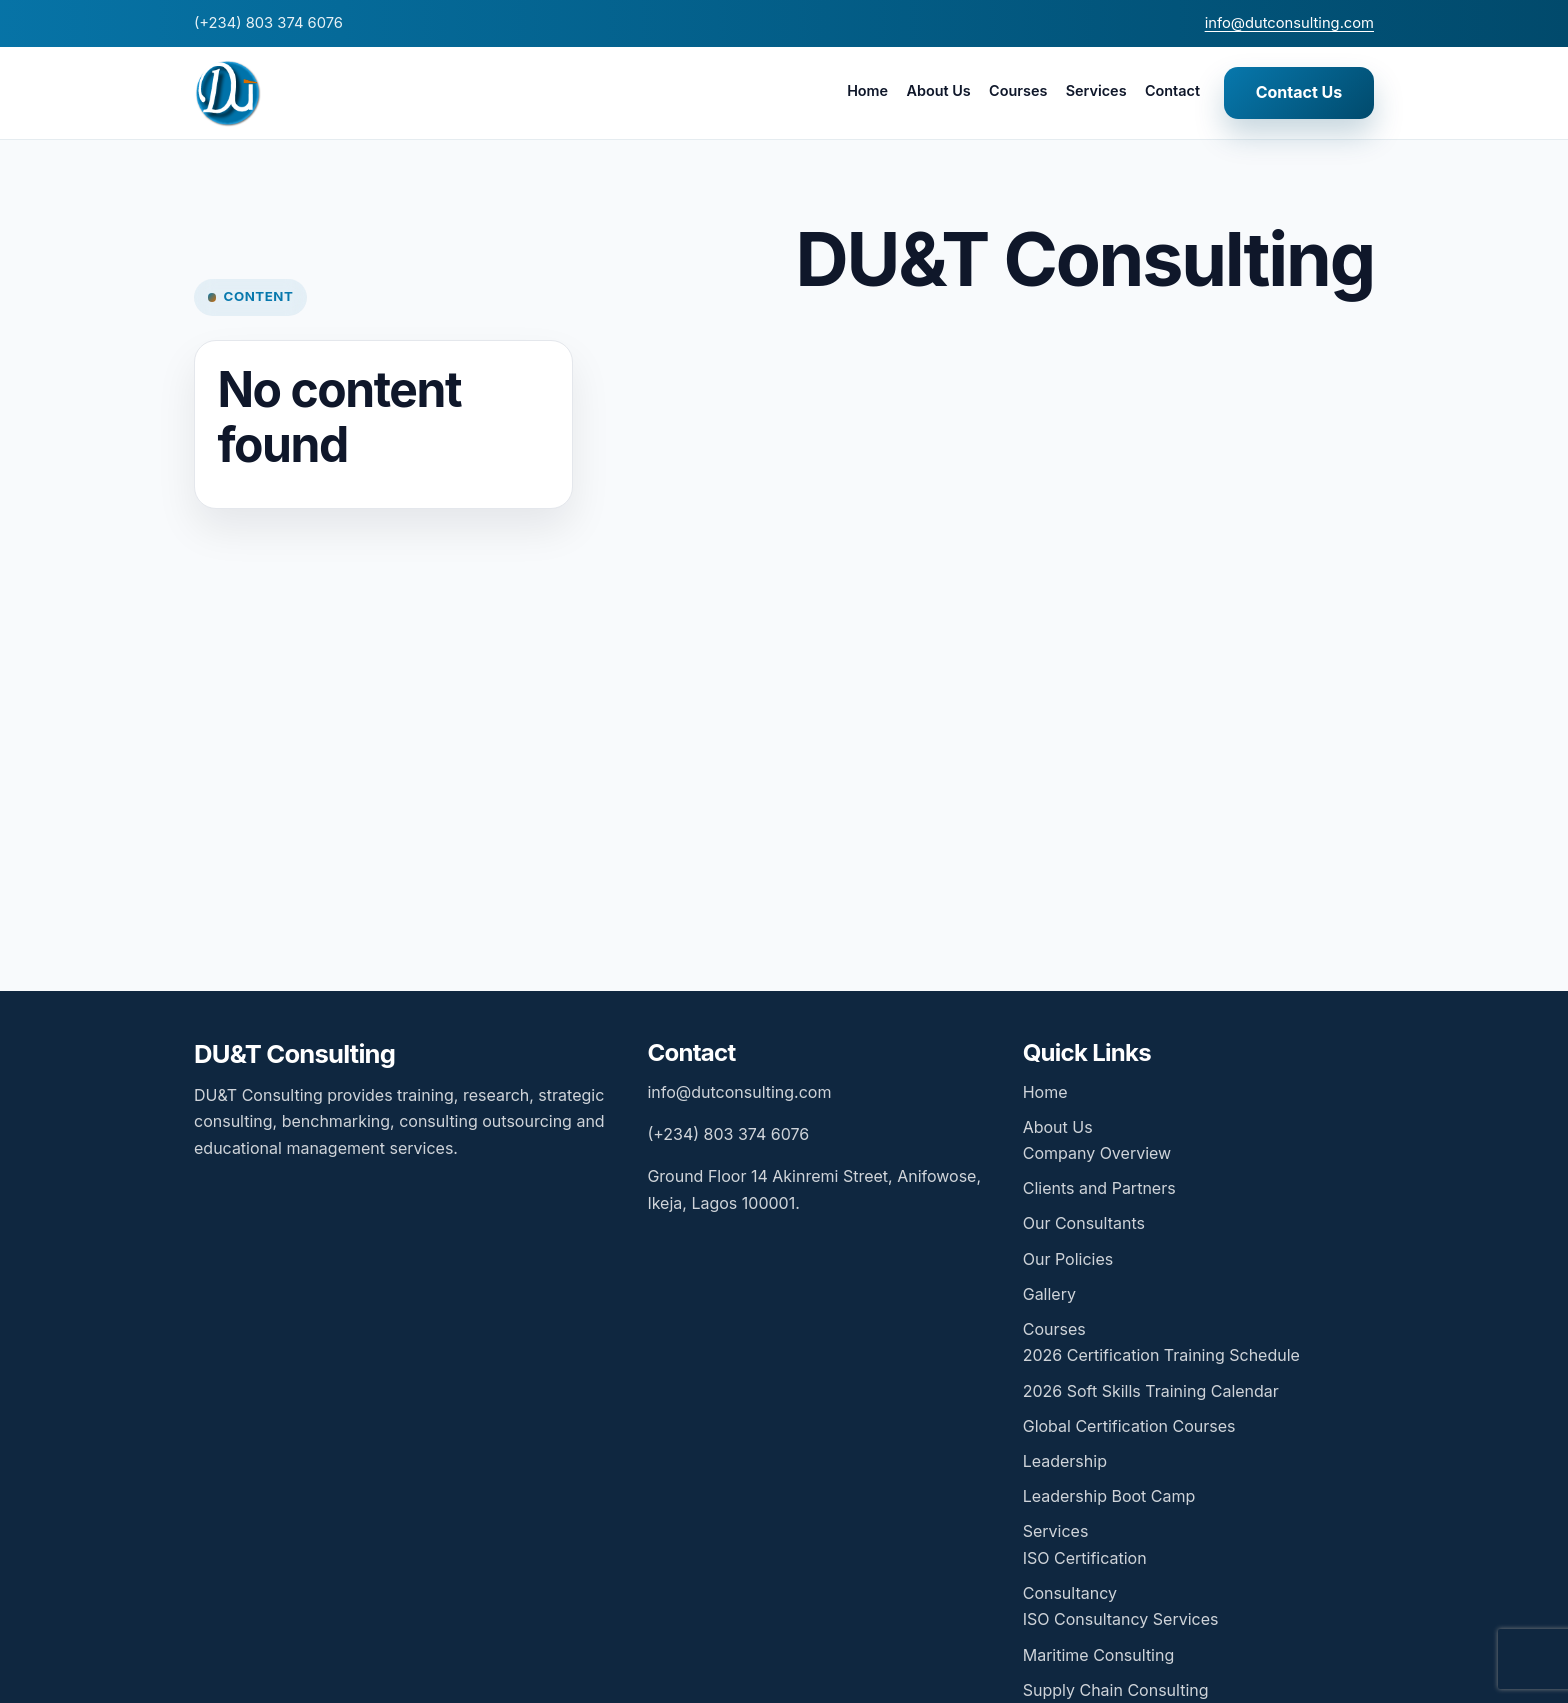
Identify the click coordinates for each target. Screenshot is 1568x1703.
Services (1096, 90)
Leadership (1065, 1461)
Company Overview (1097, 1153)
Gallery (1049, 1294)
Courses (1018, 90)
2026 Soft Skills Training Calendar (1151, 1391)
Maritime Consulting (1099, 1655)
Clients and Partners (1099, 1188)
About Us (938, 90)
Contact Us (1299, 92)
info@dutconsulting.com (1289, 23)
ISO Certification (1085, 1558)
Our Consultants (1084, 1223)
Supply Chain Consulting (1116, 1690)
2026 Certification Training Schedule (1161, 1355)
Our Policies (1068, 1259)
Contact (1172, 90)
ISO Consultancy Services (1121, 1619)
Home (867, 90)
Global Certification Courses (1129, 1426)
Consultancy (1070, 1593)
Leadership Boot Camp (1109, 1496)
